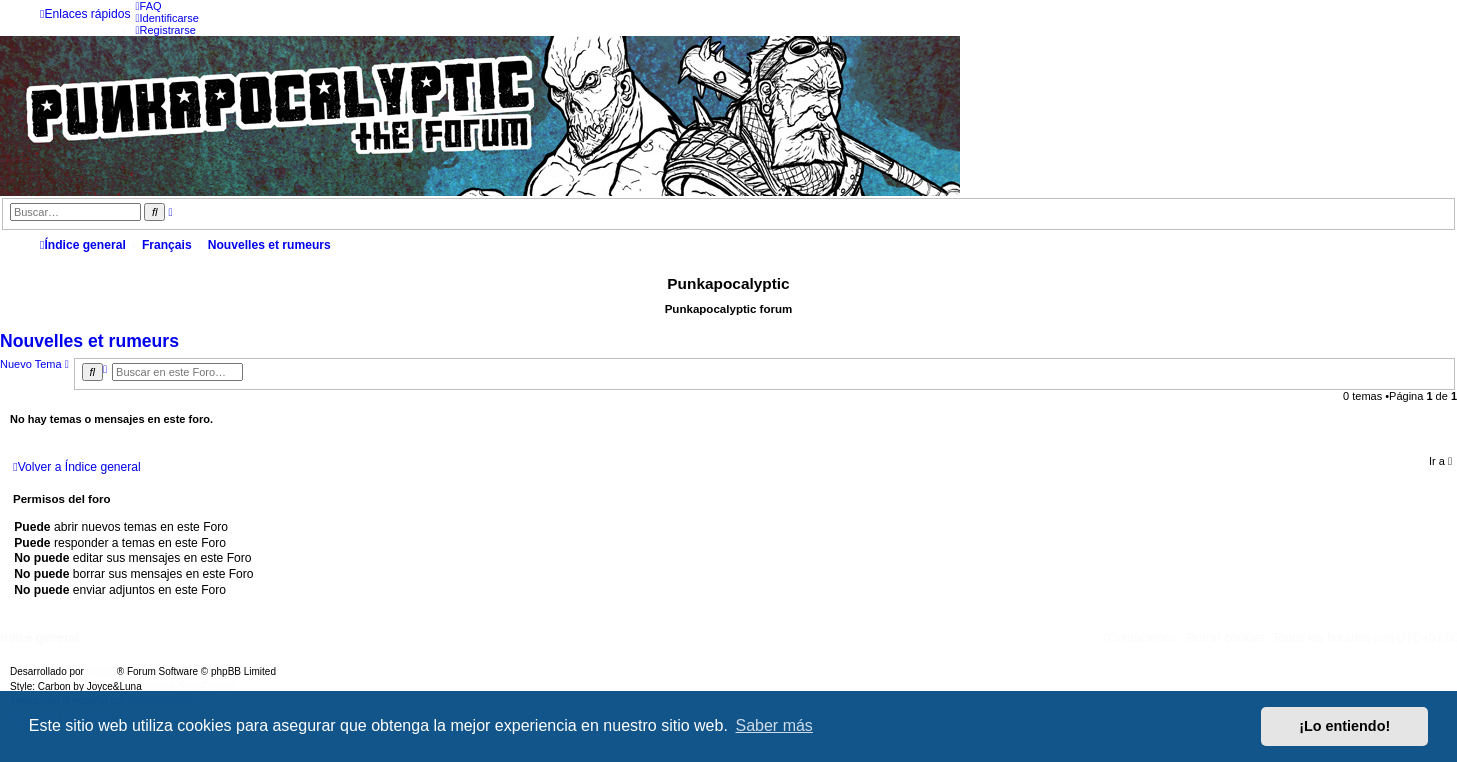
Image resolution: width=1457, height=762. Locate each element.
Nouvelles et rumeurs (89, 341)
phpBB (102, 671)
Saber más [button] (774, 725)
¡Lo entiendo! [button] (1344, 726)
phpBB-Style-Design (190, 686)
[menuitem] (148, 6)
